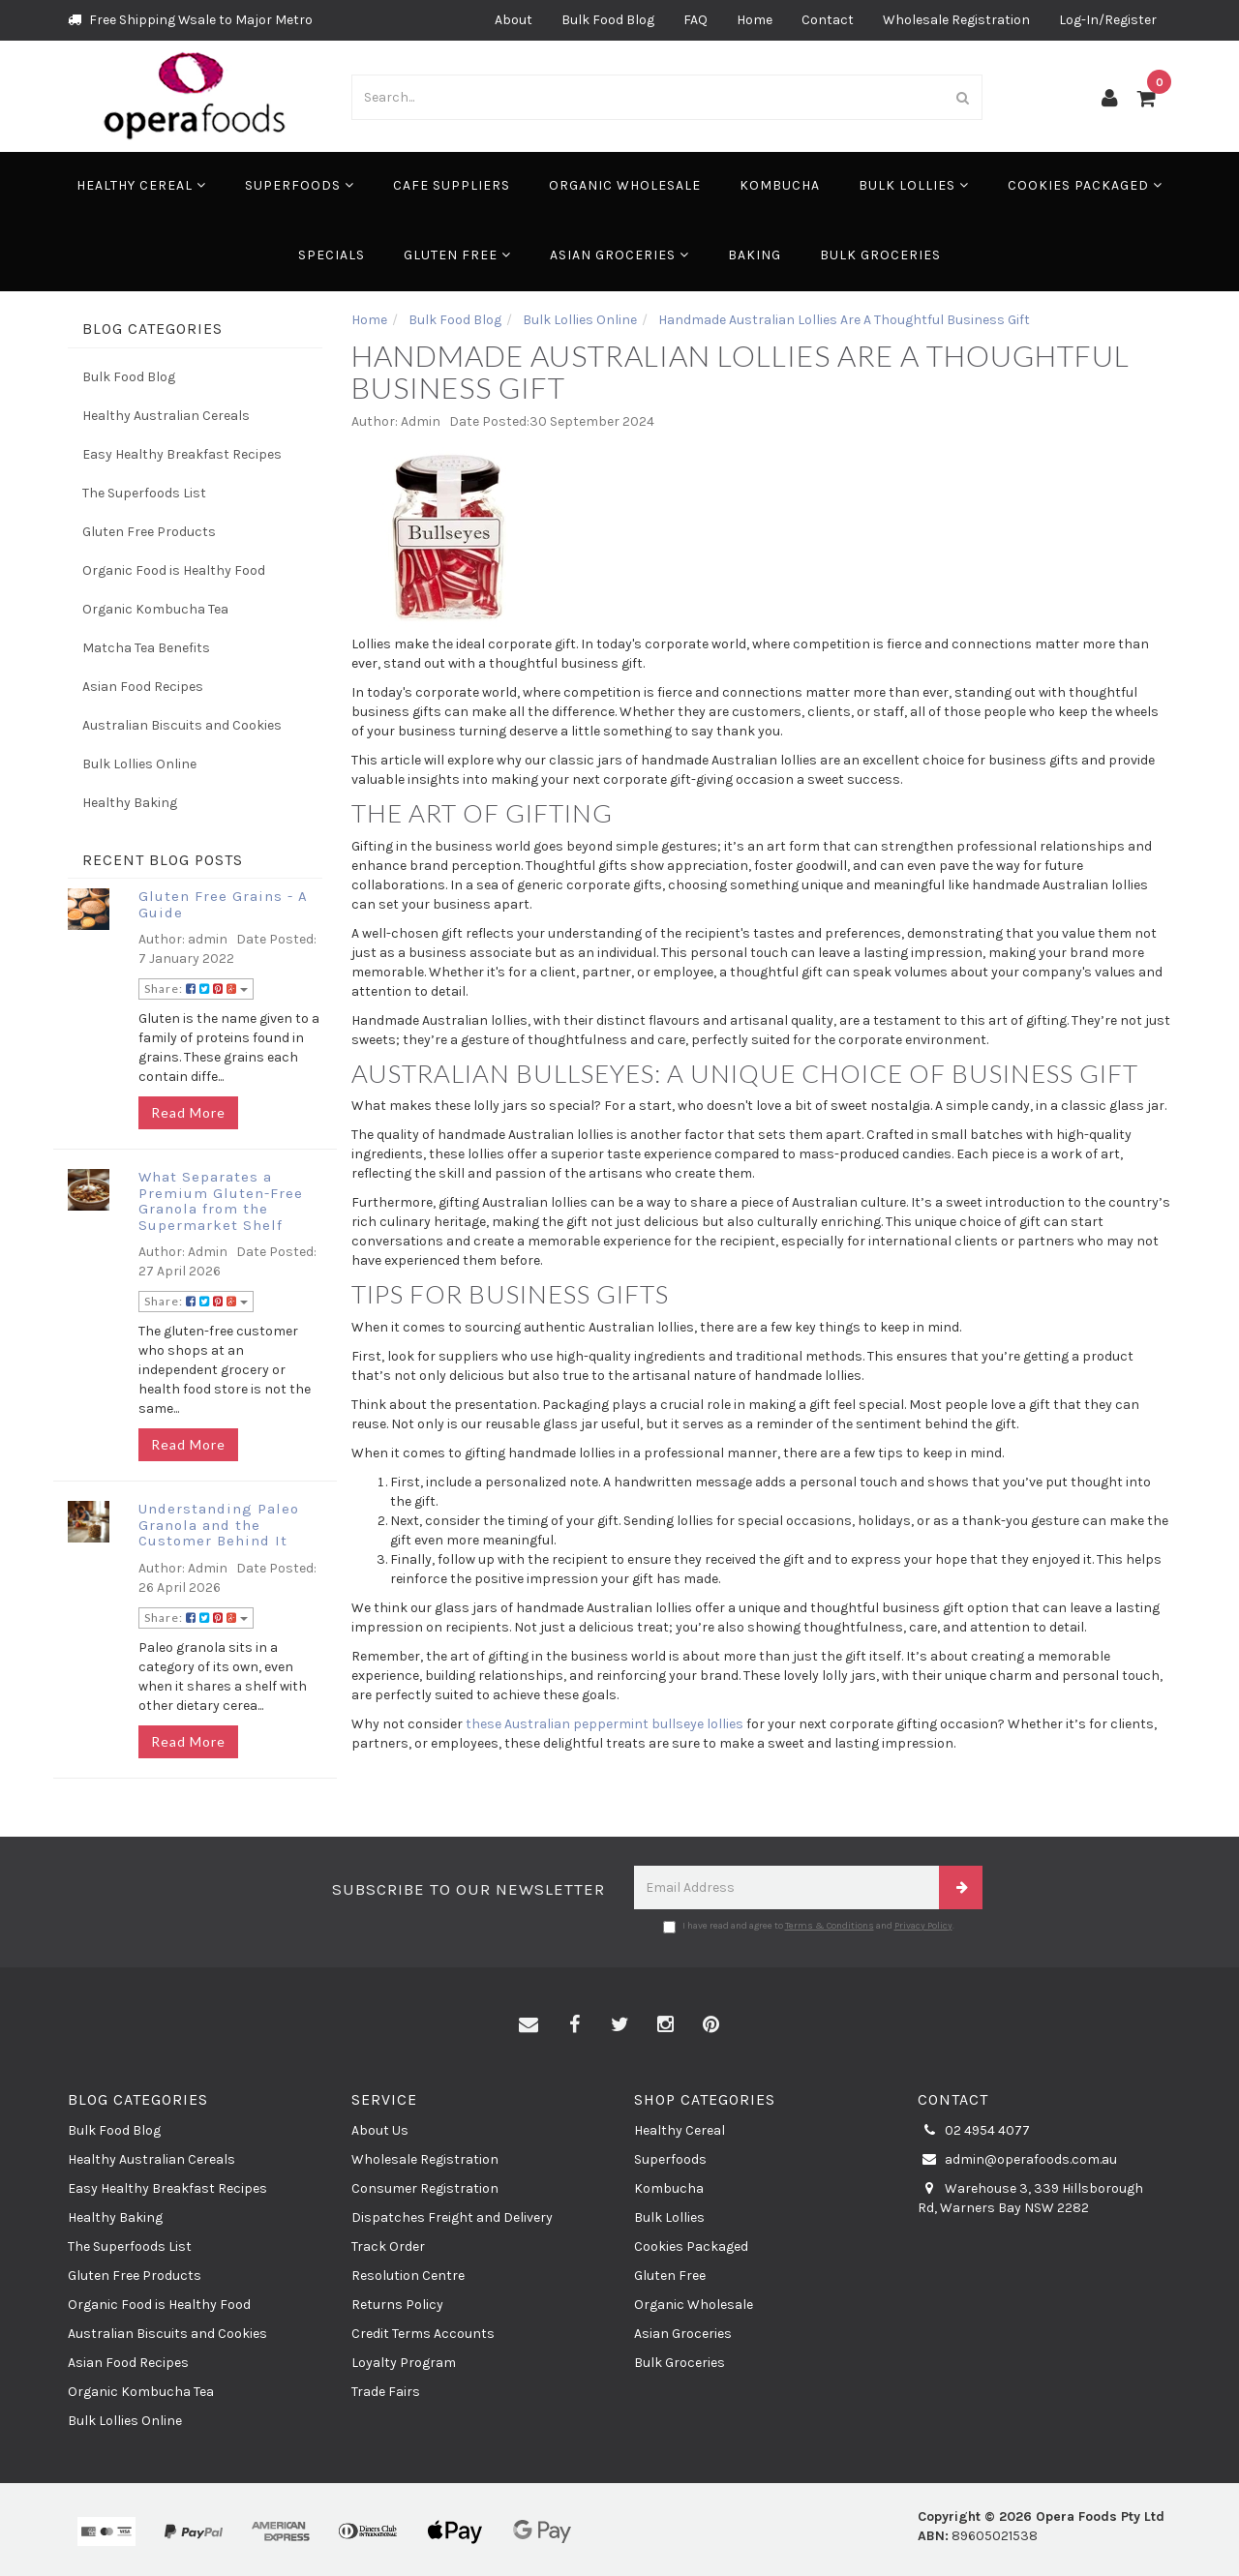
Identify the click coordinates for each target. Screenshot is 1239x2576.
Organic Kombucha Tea (155, 609)
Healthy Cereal (141, 185)
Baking (754, 255)
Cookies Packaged (1085, 185)
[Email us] (528, 2025)
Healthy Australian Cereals (166, 415)
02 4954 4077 (974, 2131)
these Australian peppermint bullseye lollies (604, 1724)
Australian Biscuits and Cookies (182, 725)
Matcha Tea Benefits (146, 648)
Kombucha (780, 185)
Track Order (388, 2246)
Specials (331, 255)
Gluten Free (457, 255)
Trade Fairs (385, 2391)
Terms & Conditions (829, 1926)
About (513, 20)
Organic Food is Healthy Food (173, 570)
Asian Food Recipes (142, 686)
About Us (379, 2130)
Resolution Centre (408, 2275)
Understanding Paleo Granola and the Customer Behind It (218, 1524)
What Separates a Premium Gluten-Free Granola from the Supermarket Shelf (220, 1201)
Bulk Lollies (914, 185)
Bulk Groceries (880, 255)
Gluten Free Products (149, 532)
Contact (827, 20)
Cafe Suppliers (451, 185)
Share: (196, 988)
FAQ (695, 20)
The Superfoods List (144, 493)
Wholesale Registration (956, 20)
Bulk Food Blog (607, 20)
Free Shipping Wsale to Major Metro (190, 20)
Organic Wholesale (625, 185)
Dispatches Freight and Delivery (452, 2217)
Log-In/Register (1108, 20)
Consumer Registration (425, 2188)
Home (754, 20)
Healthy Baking (129, 802)
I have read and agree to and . (808, 1926)
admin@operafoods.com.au (1017, 2160)
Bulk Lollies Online (139, 764)
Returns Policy (397, 2304)
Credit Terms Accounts (423, 2333)
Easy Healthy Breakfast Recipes (182, 454)
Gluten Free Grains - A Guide (223, 904)
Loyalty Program (403, 2362)
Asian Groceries (619, 255)
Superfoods (299, 185)
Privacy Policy (923, 1926)
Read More (188, 1112)
